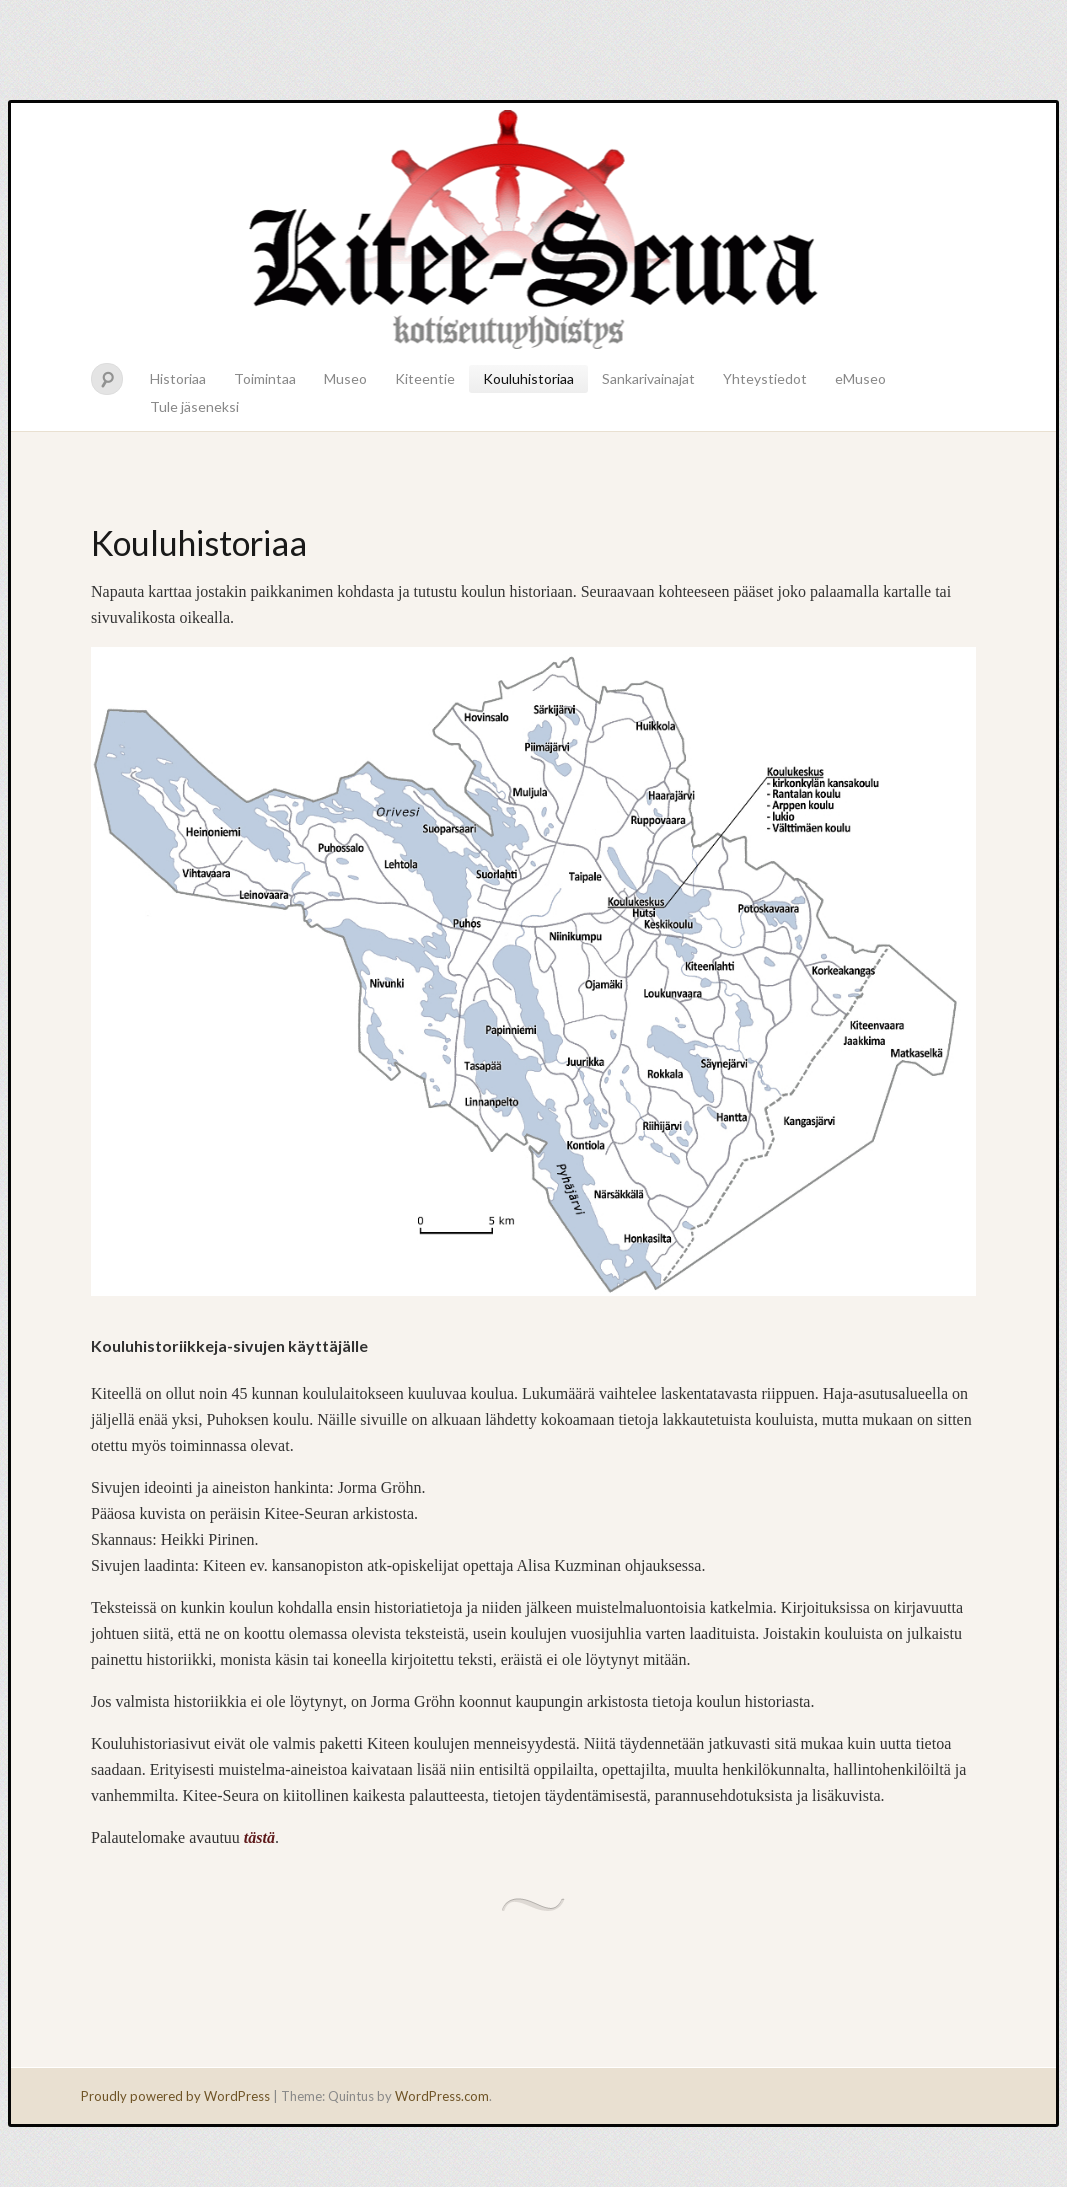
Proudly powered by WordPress (175, 2096)
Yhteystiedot (765, 378)
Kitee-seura (533, 228)
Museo (345, 378)
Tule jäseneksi (194, 406)
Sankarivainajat (648, 378)
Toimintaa (265, 378)
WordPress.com (442, 2096)
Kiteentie (425, 378)
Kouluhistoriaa (528, 378)
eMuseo (860, 378)
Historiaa (178, 378)
